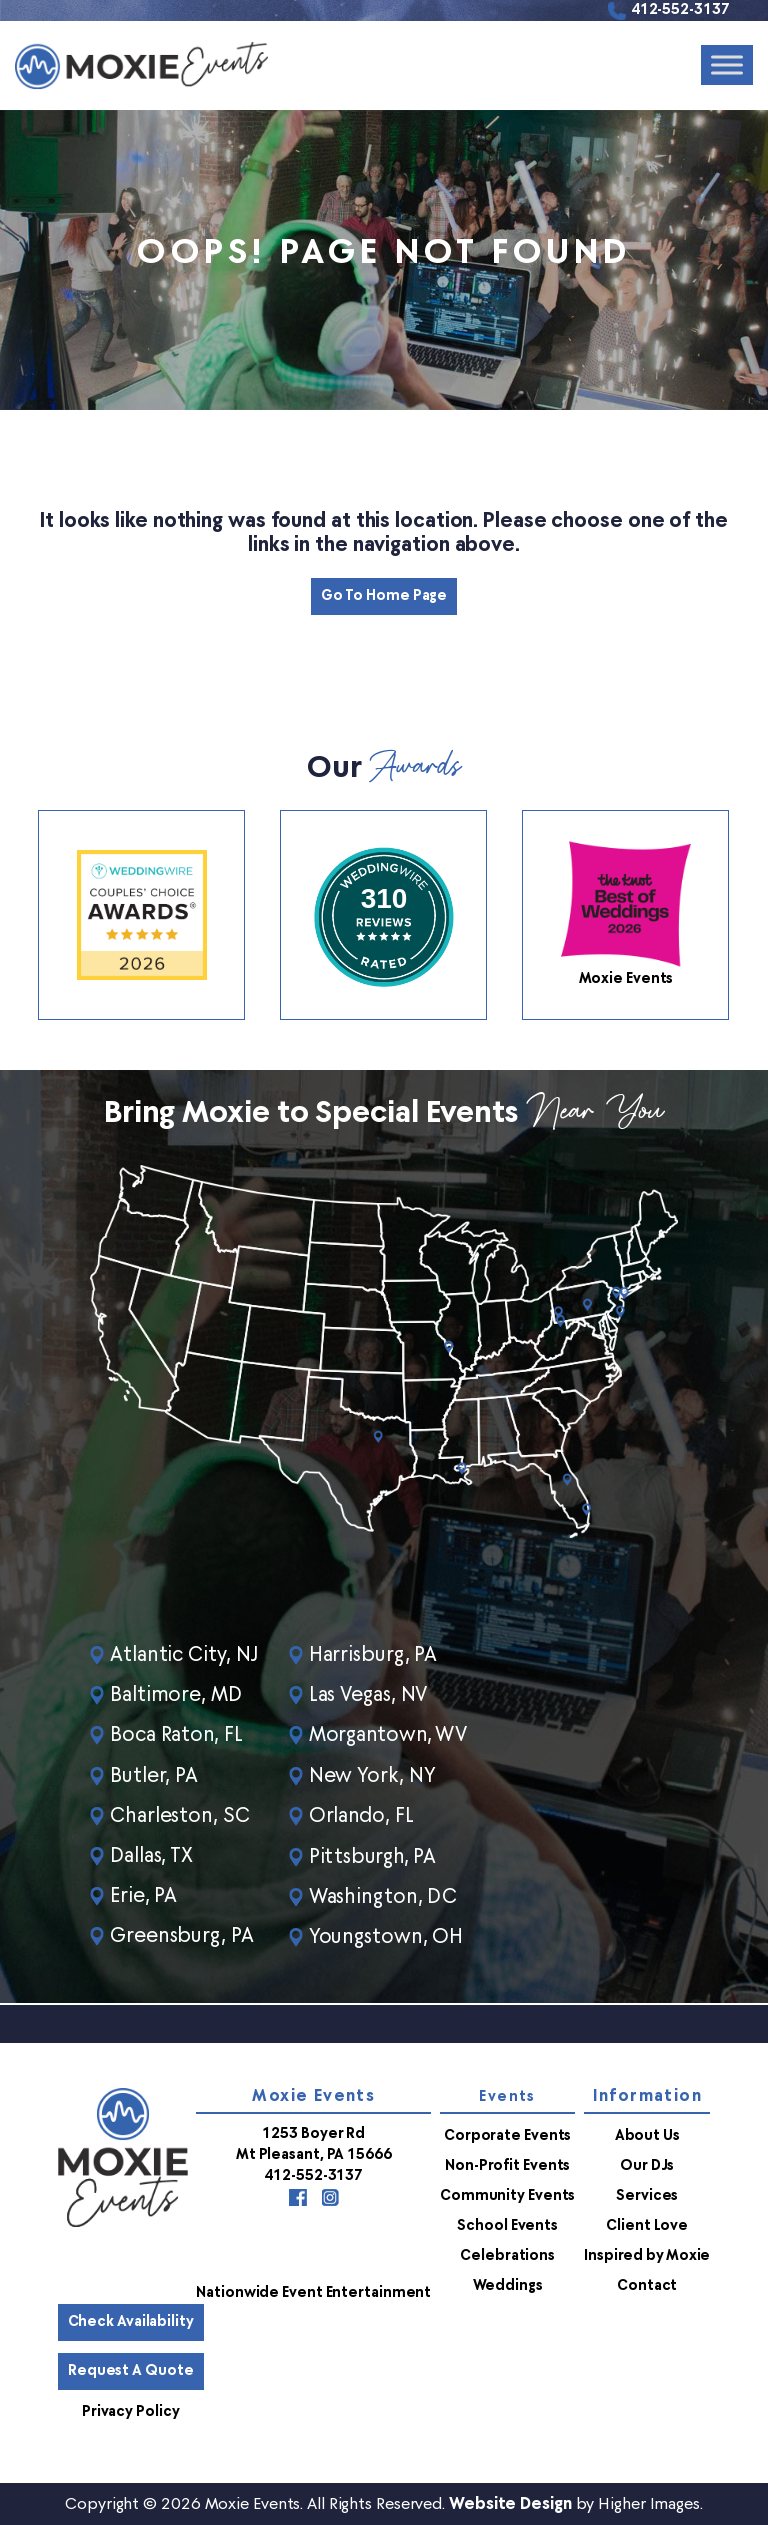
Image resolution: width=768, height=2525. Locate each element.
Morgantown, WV (391, 1736)
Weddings (508, 2284)
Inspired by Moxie (647, 2254)
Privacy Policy (131, 2410)
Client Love (647, 2224)
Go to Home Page (384, 596)
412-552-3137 (680, 10)
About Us (647, 2134)
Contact (647, 2284)
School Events (507, 2224)
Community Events (507, 2194)
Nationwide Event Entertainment (313, 2291)
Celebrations (507, 2254)
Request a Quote (131, 2369)
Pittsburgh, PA (376, 1856)
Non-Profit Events (507, 2164)
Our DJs (647, 2164)
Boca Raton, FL (177, 1736)
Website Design (510, 2503)
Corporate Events (507, 2134)
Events (507, 2095)
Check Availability (131, 2320)
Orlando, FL (364, 1816)
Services (647, 2194)
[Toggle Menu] (727, 65)
